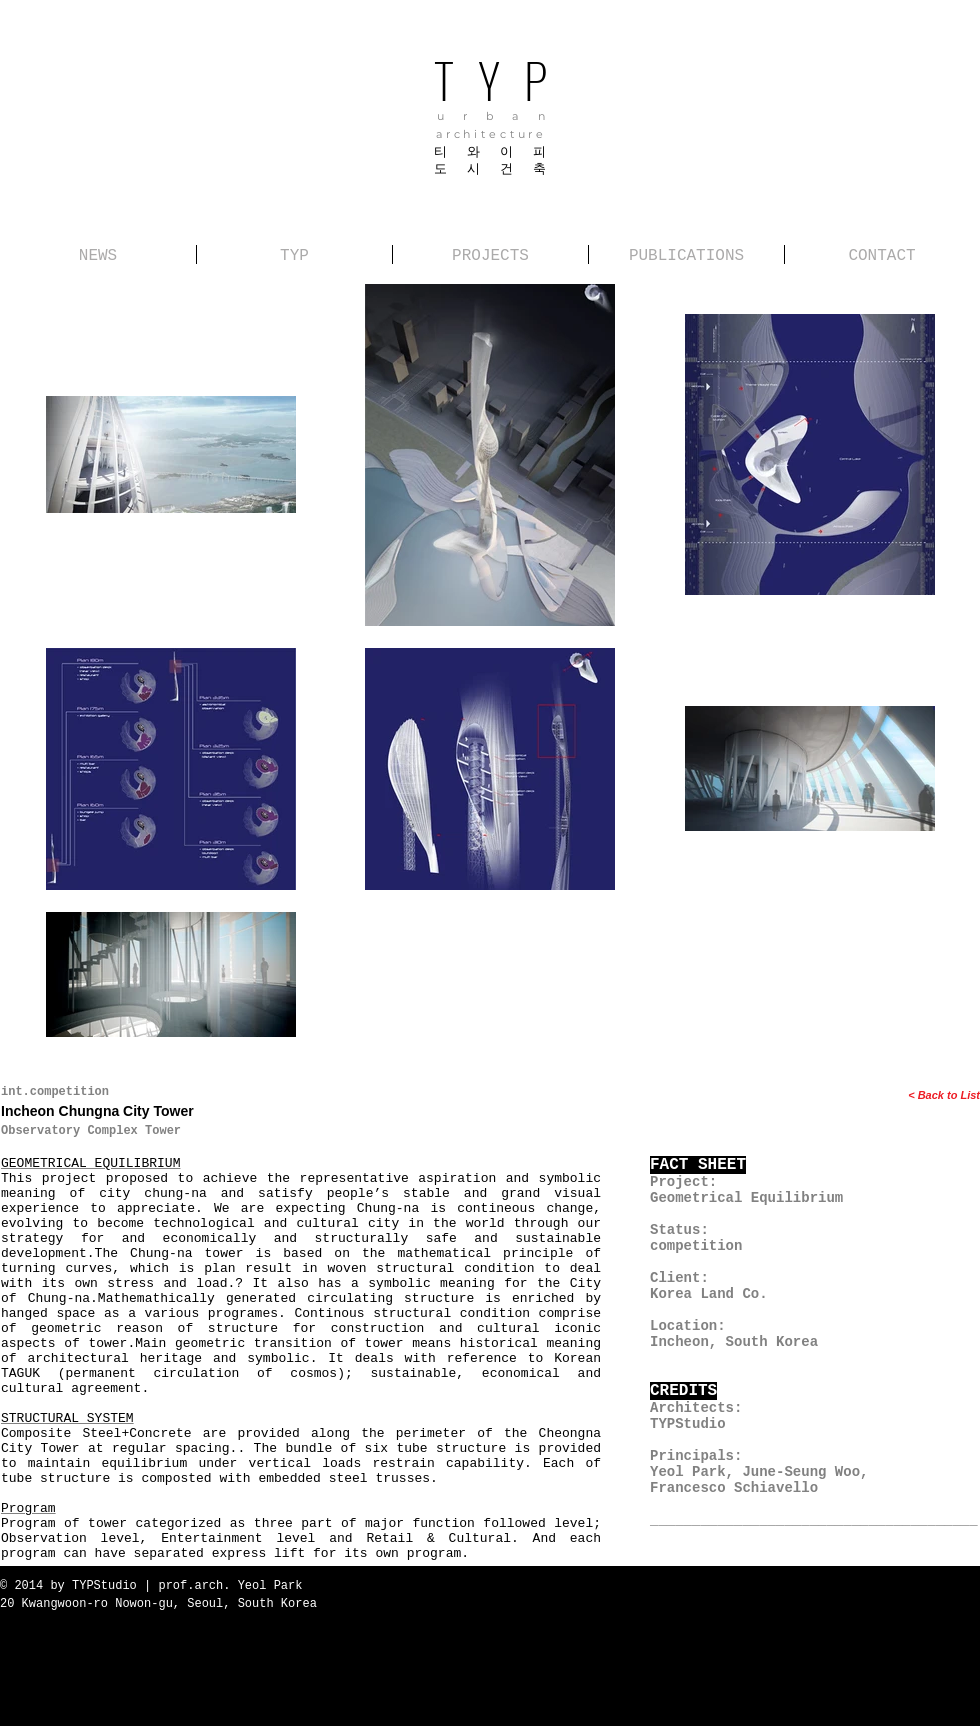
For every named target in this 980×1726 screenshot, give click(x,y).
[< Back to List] (888, 1096)
